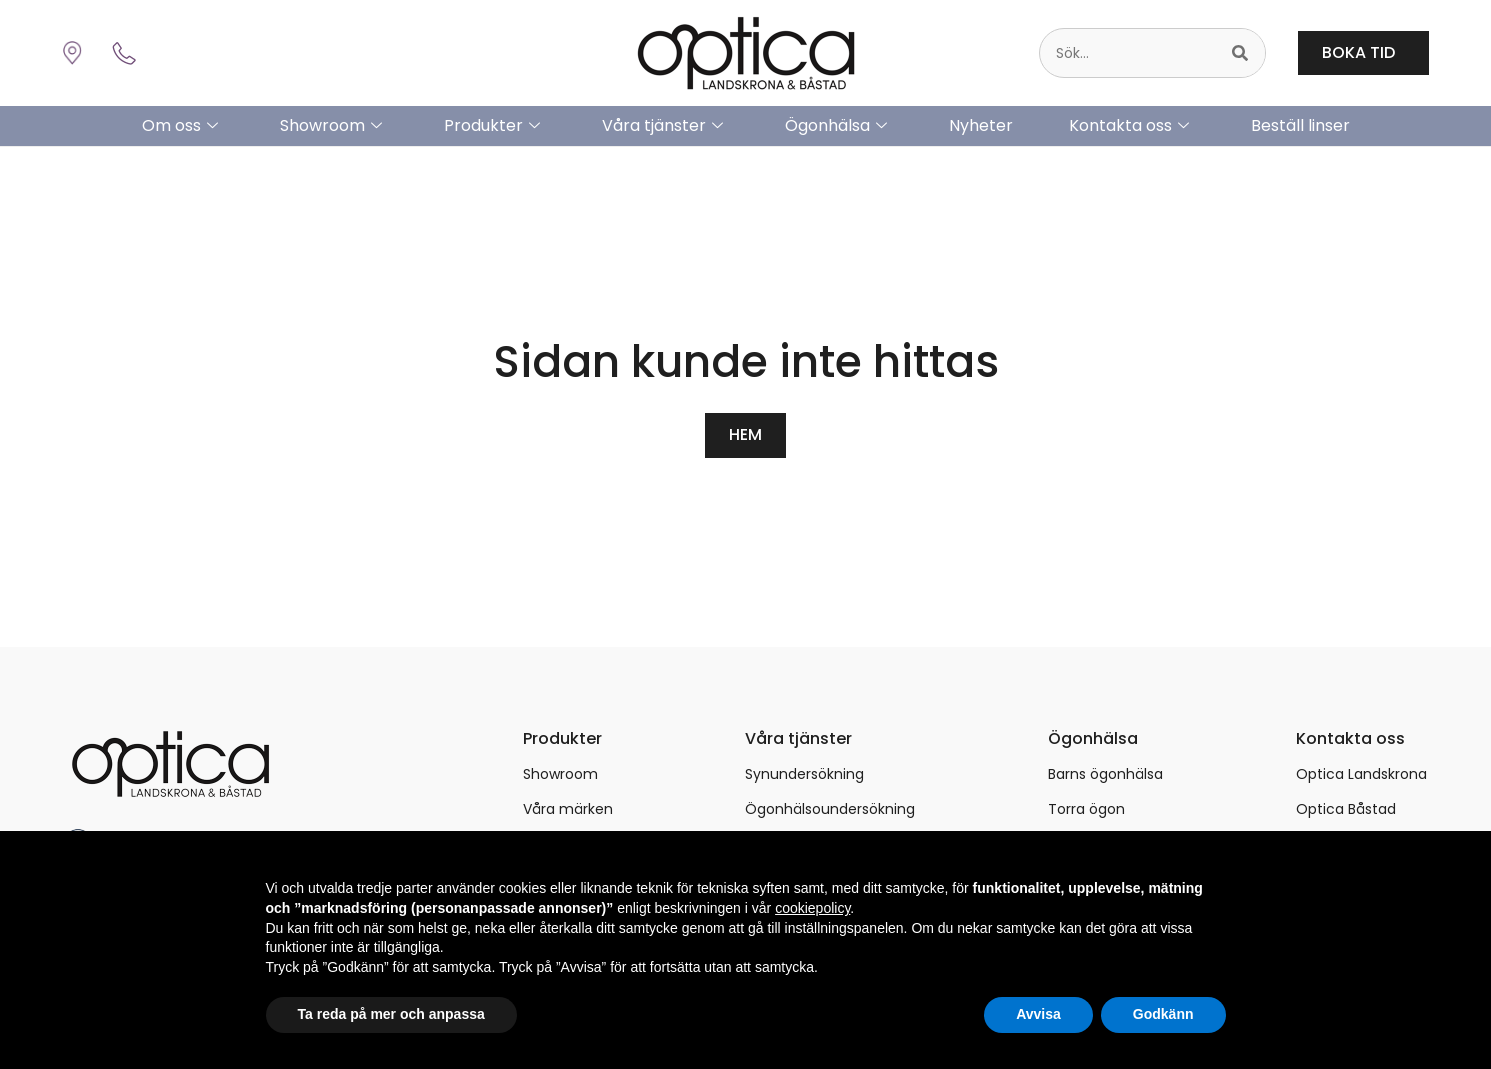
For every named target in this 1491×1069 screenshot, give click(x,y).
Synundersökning (804, 773)
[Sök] (1240, 53)
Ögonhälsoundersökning (830, 808)
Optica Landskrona (1361, 773)
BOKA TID (1363, 52)
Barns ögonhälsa (1105, 773)
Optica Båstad (1346, 808)
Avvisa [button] (1038, 1014)
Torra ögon (1086, 808)
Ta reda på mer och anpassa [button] (391, 1014)
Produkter (492, 126)
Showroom (331, 126)
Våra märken (568, 808)
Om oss (180, 126)
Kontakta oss (1129, 126)
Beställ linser (1300, 125)
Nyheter (981, 125)
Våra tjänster (662, 126)
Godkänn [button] (1163, 1014)
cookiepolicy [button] (812, 908)
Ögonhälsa (836, 126)
